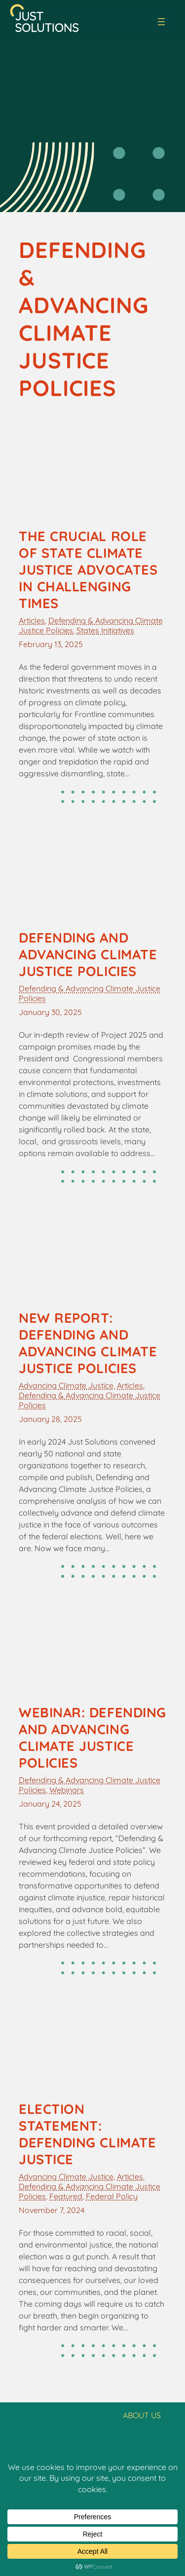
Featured (65, 2196)
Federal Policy (112, 2196)
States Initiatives (105, 630)
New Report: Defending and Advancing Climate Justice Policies (88, 1343)
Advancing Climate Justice (66, 1385)
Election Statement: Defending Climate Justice (87, 2134)
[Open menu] (161, 22)
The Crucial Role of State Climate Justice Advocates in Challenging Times (88, 570)
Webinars (66, 1790)
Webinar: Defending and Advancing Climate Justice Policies (92, 1737)
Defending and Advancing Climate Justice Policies (88, 954)
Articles (32, 620)
